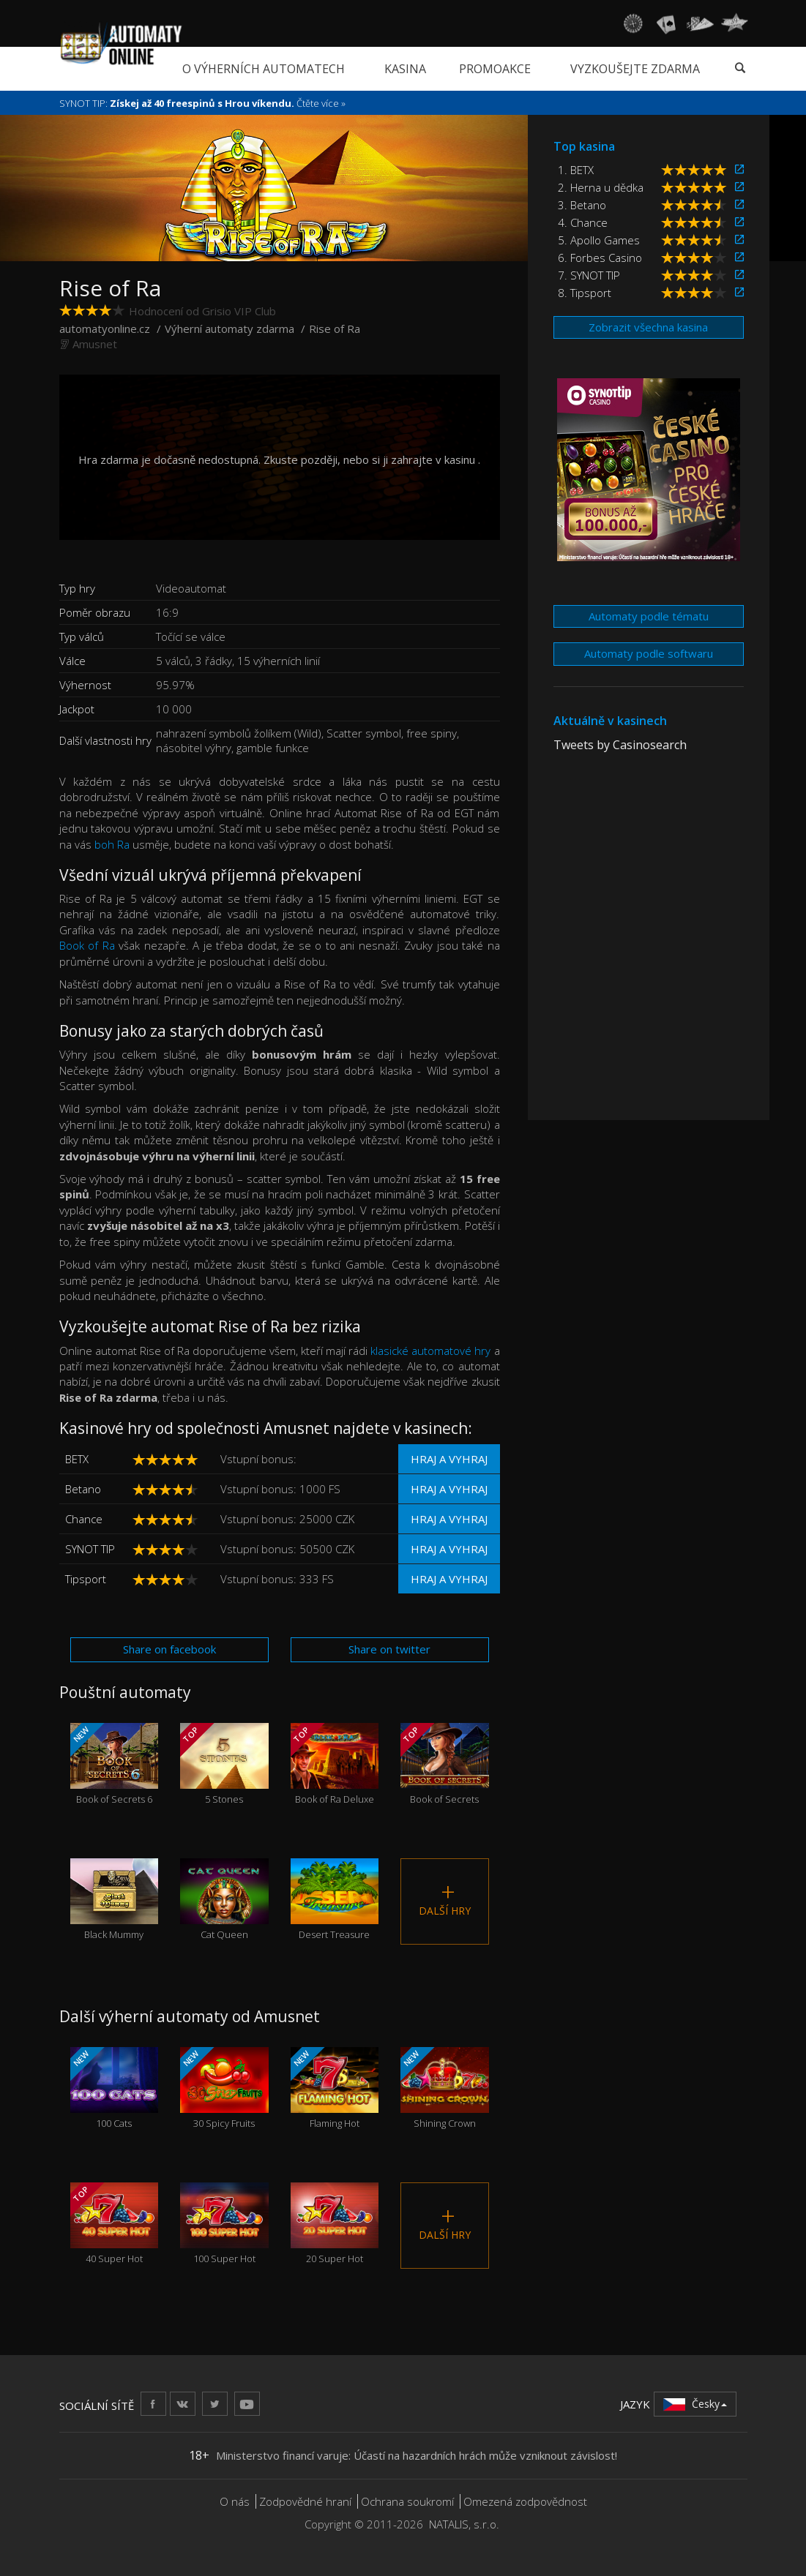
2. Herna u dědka (600, 187)
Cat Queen (224, 1899)
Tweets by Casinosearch (620, 745)
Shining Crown (444, 2088)
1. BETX (576, 169)
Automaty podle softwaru (648, 653)
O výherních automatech (263, 69)
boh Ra (112, 844)
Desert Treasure (335, 1899)
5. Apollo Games (599, 240)
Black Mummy (114, 1899)
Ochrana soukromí (407, 2501)
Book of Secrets (444, 1764)
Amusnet (94, 344)
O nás (235, 2501)
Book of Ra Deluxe (335, 1764)
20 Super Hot (335, 2223)
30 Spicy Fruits (224, 2088)
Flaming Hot (335, 2088)
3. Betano (582, 204)
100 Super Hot (224, 2223)
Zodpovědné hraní (305, 2501)
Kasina (405, 69)
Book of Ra (87, 945)
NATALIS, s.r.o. (464, 2524)
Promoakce (495, 69)
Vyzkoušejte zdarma (635, 69)
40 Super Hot (114, 2223)
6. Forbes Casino (600, 257)
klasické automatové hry (430, 1350)
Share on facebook (169, 1649)
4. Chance (583, 222)
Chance (83, 1519)
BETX (77, 1459)
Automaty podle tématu (649, 616)
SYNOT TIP (90, 1549)
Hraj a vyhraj (449, 1459)
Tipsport (85, 1578)
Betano (83, 1489)
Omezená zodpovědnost (525, 2501)
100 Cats (114, 2088)
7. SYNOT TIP (589, 275)
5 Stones (224, 1764)
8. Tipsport (584, 292)
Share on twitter (389, 1649)
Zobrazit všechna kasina (648, 327)
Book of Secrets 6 (114, 1764)
